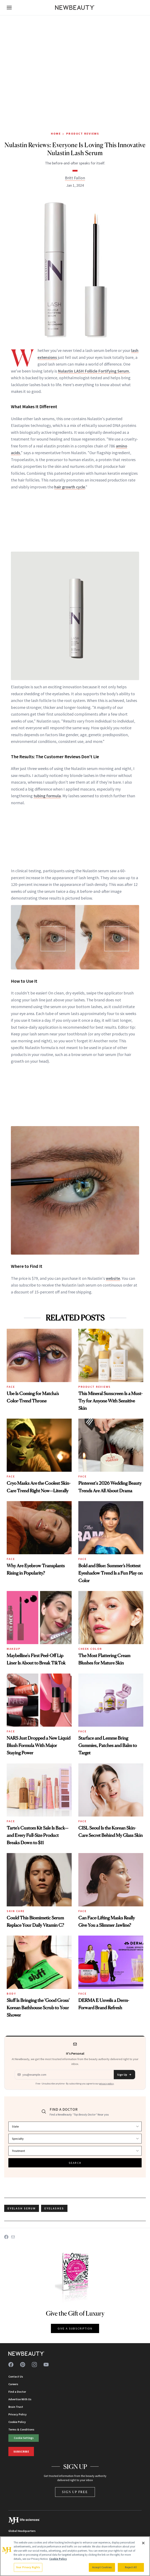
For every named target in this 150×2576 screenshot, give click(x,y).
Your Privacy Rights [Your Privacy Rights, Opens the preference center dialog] (28, 2567)
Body (11, 1993)
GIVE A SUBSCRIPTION (75, 2328)
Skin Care (16, 1911)
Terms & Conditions (21, 2429)
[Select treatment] (75, 2151)
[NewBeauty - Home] (75, 7)
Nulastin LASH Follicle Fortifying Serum (93, 371)
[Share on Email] (13, 2237)
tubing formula (47, 795)
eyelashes (54, 2208)
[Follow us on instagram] (34, 2364)
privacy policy (106, 2083)
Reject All (131, 2567)
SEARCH (75, 2163)
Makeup (13, 1649)
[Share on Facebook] (6, 2237)
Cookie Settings (24, 2438)
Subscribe (21, 2451)
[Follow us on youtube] (46, 2364)
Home (56, 133)
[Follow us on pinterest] (22, 2364)
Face (11, 1387)
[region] (75, 2556)
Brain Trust (15, 2407)
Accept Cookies (102, 2567)
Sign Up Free (75, 2492)
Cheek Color (90, 1649)
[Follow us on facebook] (10, 2364)
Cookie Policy (17, 2422)
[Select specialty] (75, 2138)
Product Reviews (82, 133)
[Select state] (75, 2126)
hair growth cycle (69, 486)
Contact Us (15, 2376)
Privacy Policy (17, 2414)
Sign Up (124, 2074)
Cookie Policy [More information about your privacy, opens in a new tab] (58, 2559)
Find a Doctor (17, 2392)
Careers (13, 2384)
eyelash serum (22, 2208)
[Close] (143, 2543)
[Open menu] (9, 8)
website (113, 1278)
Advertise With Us (19, 2399)
